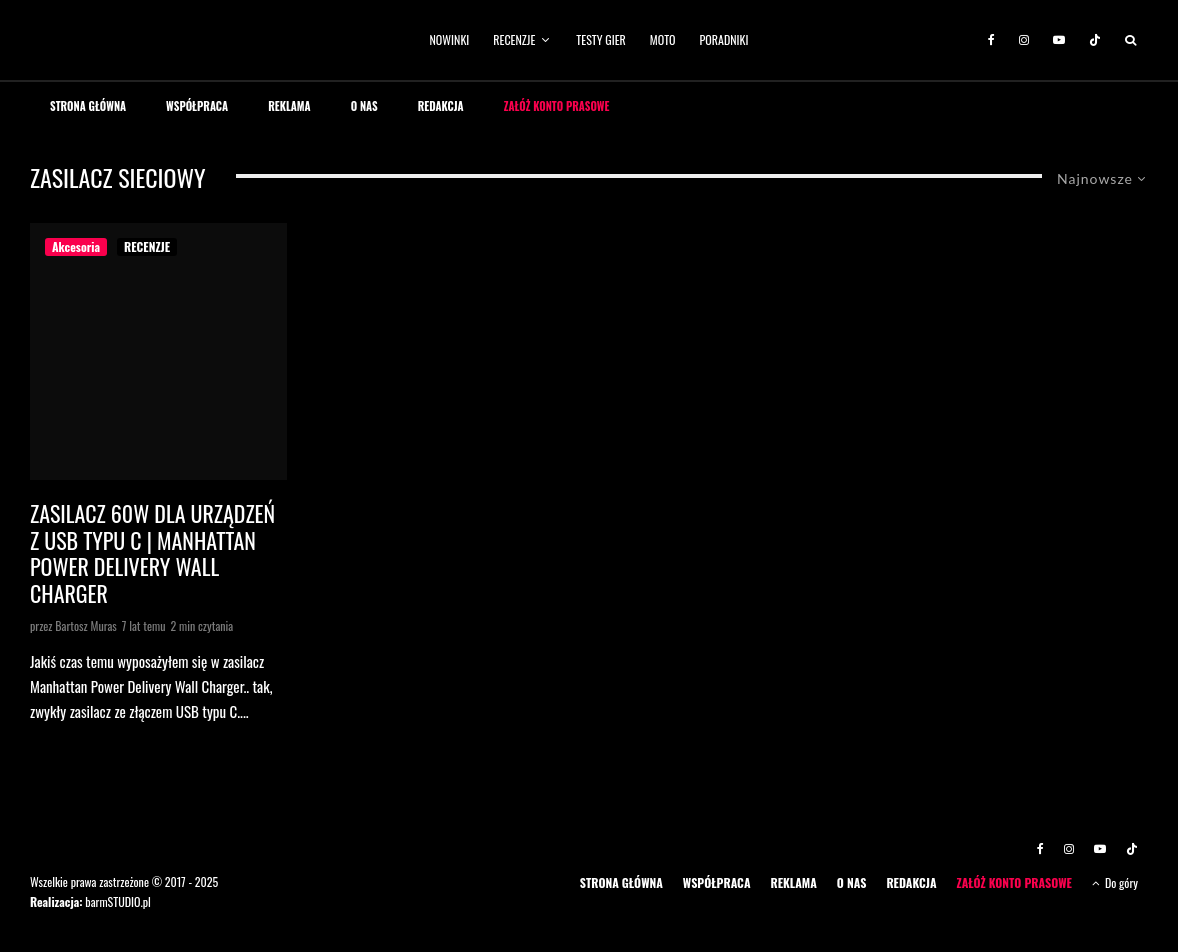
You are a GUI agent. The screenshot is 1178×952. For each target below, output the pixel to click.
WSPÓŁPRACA (197, 106)
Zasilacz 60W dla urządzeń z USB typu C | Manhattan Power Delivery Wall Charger (152, 553)
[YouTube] (1059, 40)
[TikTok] (1095, 40)
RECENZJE (514, 39)
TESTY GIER (601, 39)
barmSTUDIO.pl (117, 901)
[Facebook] (991, 40)
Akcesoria (76, 246)
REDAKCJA (441, 106)
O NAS (364, 106)
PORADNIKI (724, 39)
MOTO (663, 39)
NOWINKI (450, 39)
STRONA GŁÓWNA (88, 106)
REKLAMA (289, 106)
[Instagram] (1024, 40)
